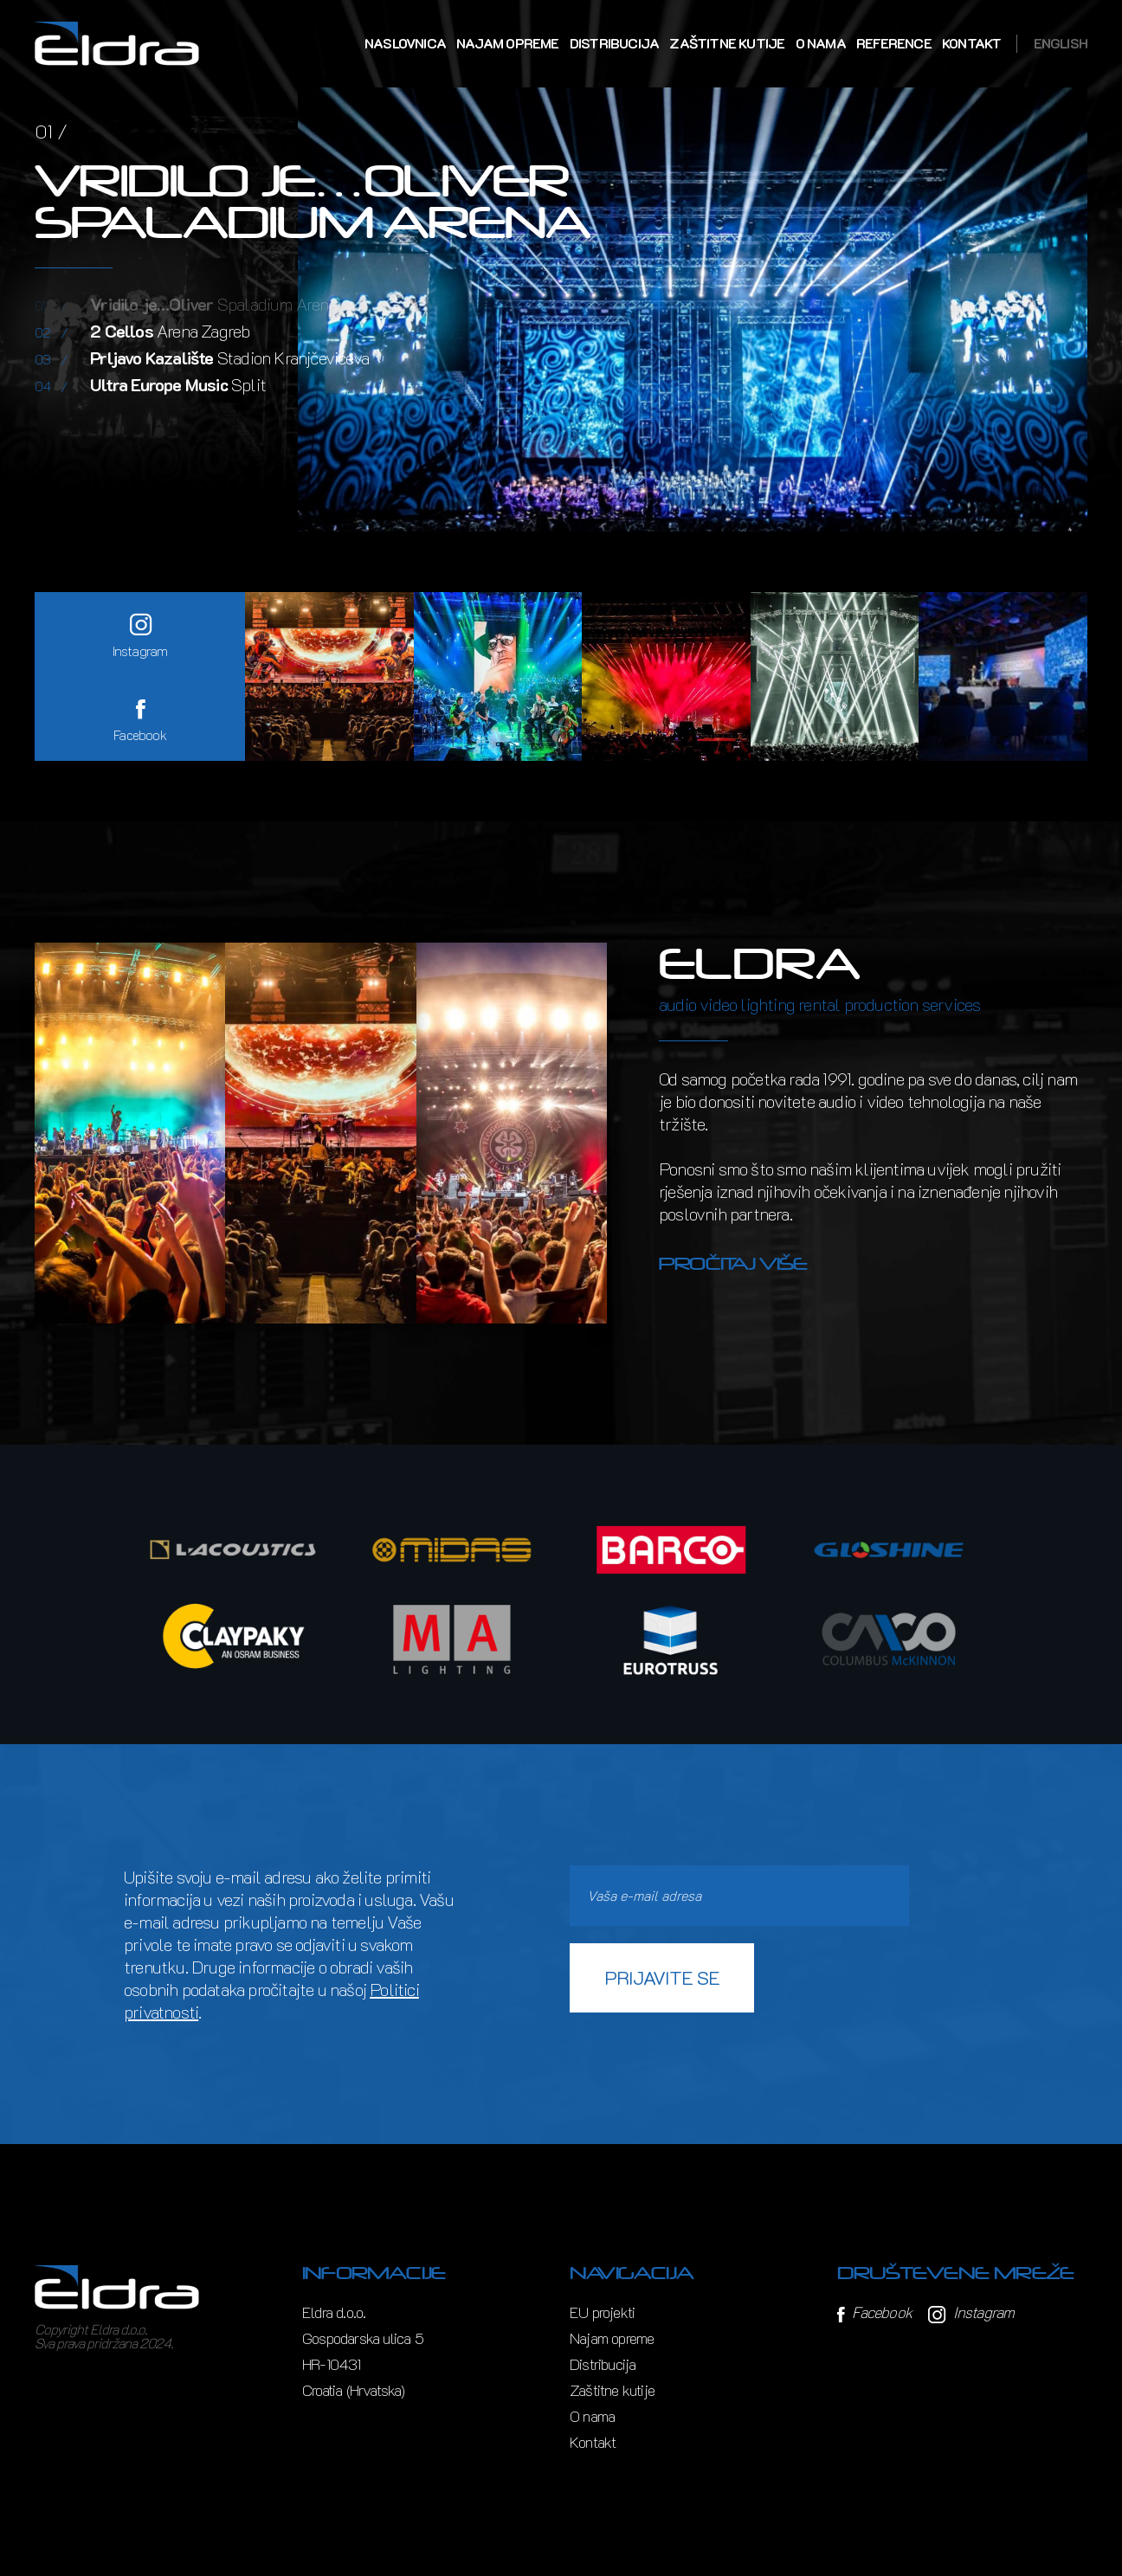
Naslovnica (405, 43)
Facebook (874, 2312)
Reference (894, 43)
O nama (821, 43)
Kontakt (971, 43)
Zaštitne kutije (726, 43)
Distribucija (614, 43)
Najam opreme (507, 43)
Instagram (971, 2312)
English (1060, 43)
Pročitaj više (733, 1264)
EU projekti (602, 2312)
